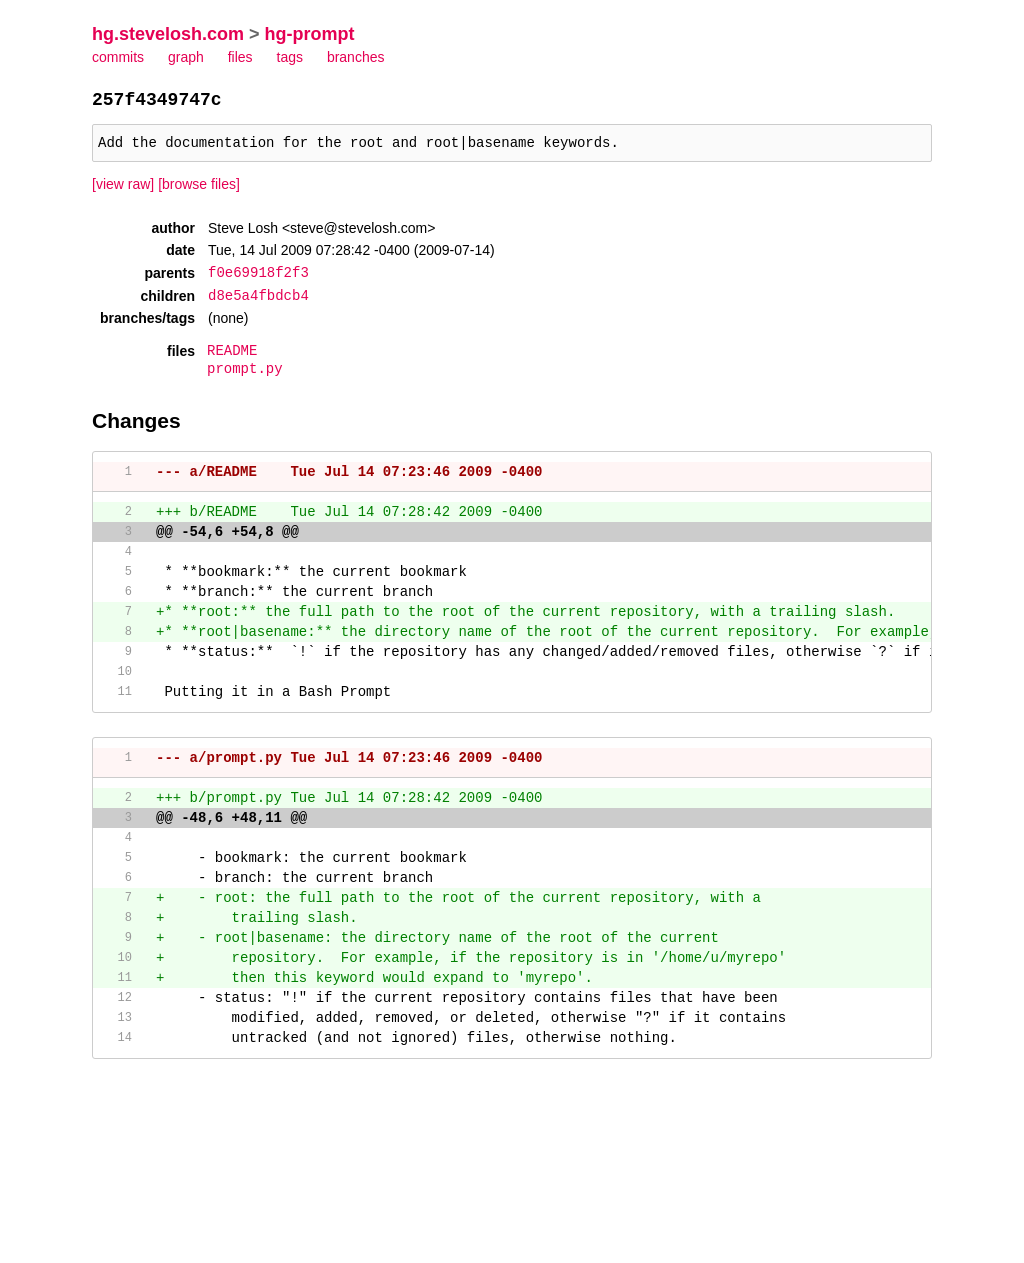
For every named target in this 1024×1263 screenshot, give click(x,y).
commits (118, 57)
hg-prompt (310, 34)
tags (290, 57)
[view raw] (123, 190)
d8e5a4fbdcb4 (258, 299)
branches (356, 57)
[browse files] (199, 190)
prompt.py (245, 373)
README (232, 355)
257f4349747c (157, 101)
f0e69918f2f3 (258, 277)
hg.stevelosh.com (168, 34)
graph (186, 57)
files (240, 57)
